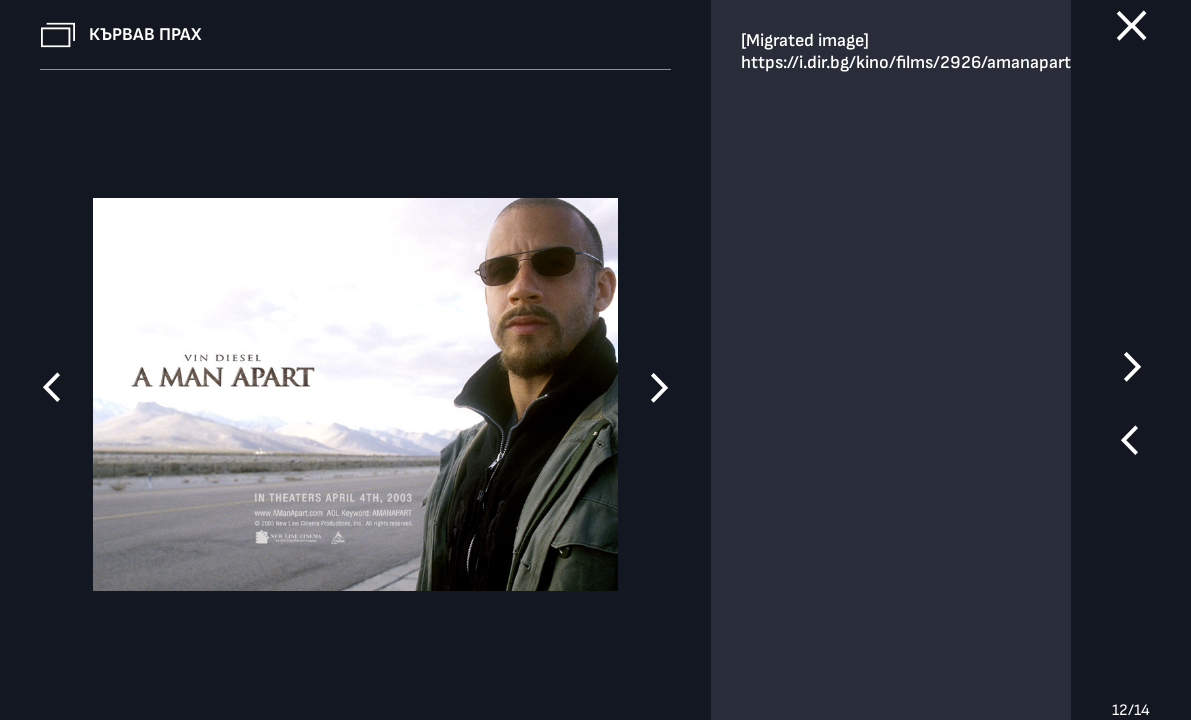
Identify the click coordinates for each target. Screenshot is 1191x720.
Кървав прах (145, 34)
